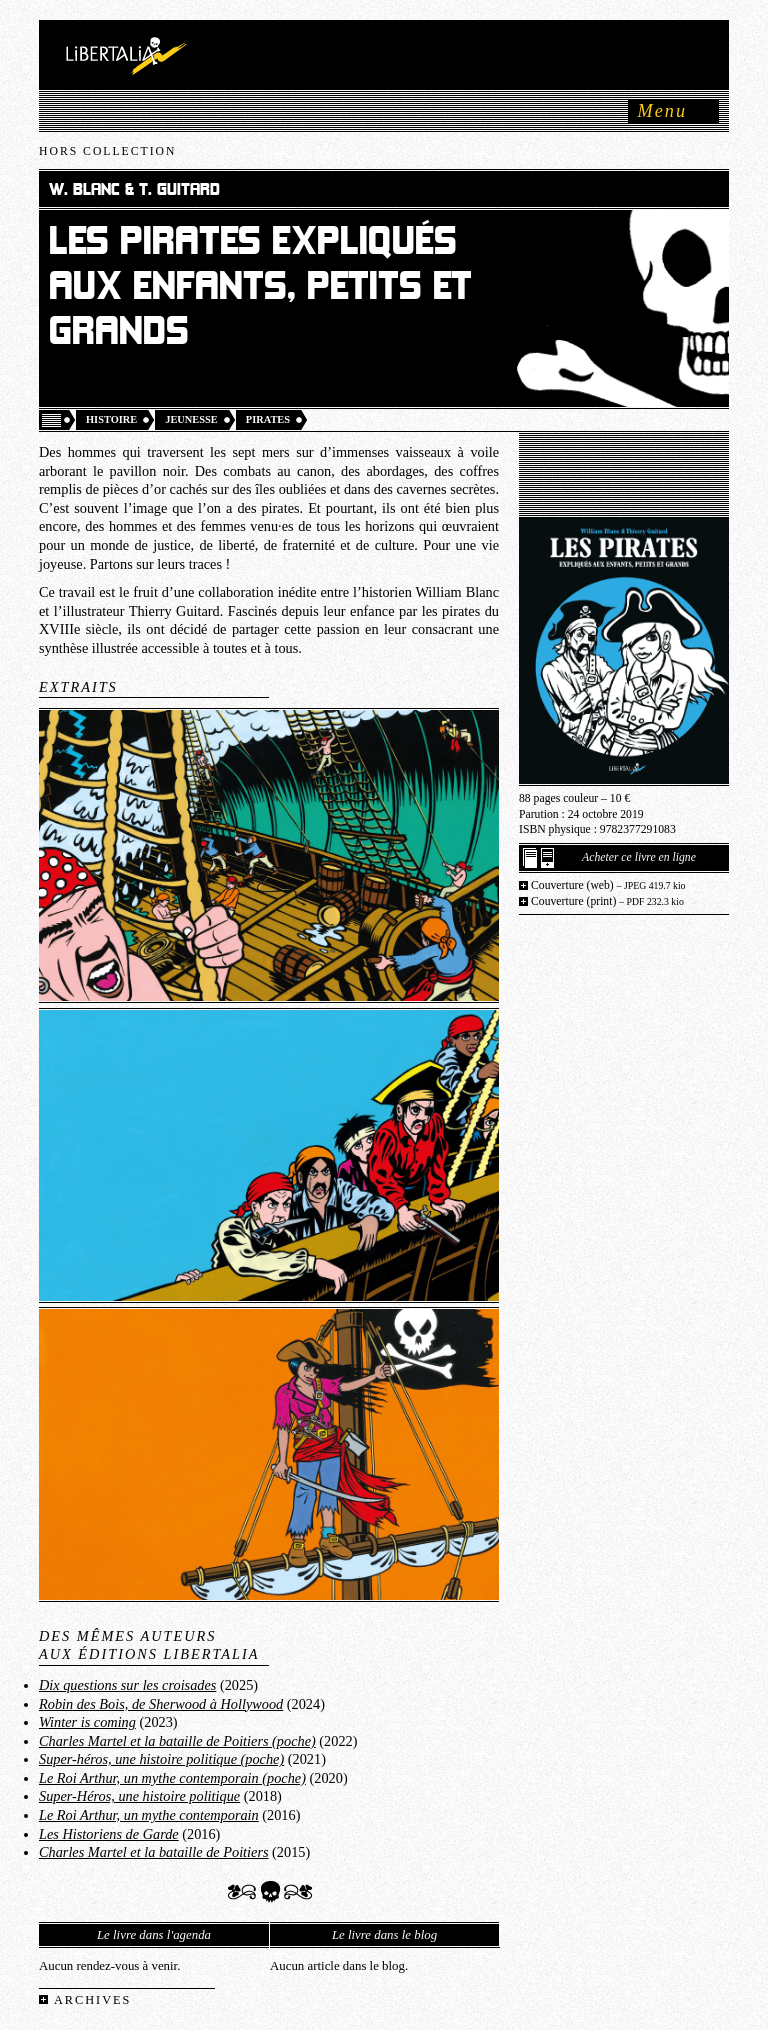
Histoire (111, 419)
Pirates (268, 419)
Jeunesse (191, 419)
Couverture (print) (607, 901)
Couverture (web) (608, 885)
